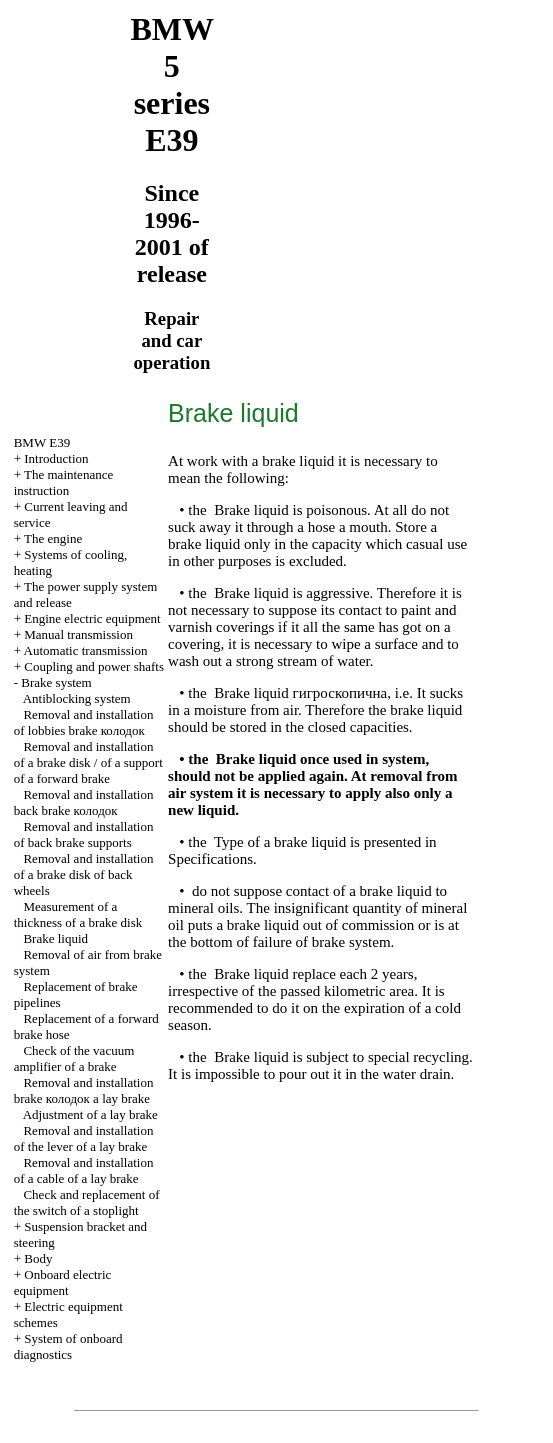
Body (38, 1258)
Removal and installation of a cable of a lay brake (84, 1170)
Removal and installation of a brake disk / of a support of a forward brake (88, 762)
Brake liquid (55, 938)
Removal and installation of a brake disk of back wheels (84, 874)
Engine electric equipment (92, 618)
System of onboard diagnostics (68, 1346)
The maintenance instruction (64, 482)
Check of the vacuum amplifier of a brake (74, 1058)
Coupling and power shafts (94, 666)
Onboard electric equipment (63, 1282)
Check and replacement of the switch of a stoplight (87, 1202)
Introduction (56, 458)
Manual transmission (78, 634)
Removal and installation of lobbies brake (84, 722)
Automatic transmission (86, 650)
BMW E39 (42, 442)
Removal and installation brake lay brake (84, 1090)
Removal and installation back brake (84, 802)
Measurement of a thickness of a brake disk (78, 914)
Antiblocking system (77, 698)
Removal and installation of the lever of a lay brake (84, 1138)
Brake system (56, 682)
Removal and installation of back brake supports (84, 834)
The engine (53, 538)
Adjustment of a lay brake (90, 1114)
